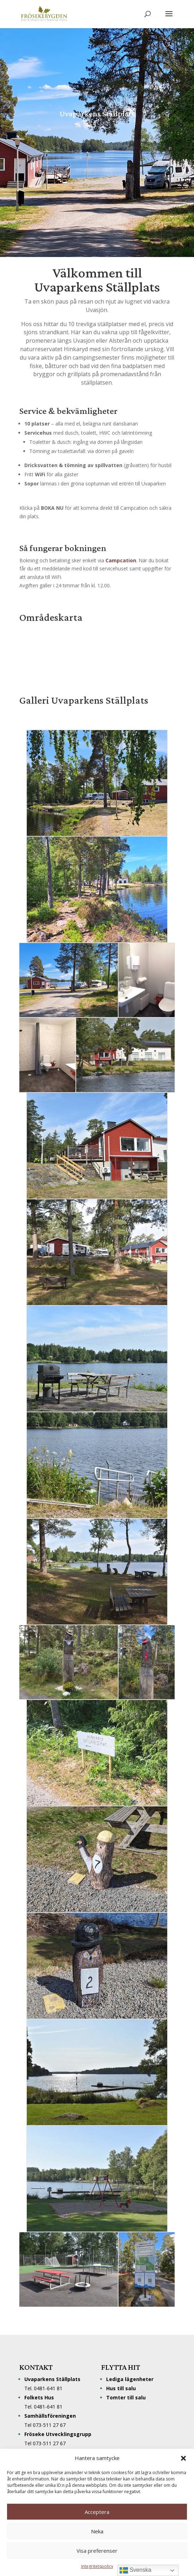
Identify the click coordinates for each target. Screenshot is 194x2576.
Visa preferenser (97, 2550)
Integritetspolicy (97, 2566)
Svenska (135, 2570)
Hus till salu (121, 2388)
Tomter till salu (126, 2397)
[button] (183, 2458)
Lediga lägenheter (129, 2379)
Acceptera (97, 2511)
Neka (97, 2531)
